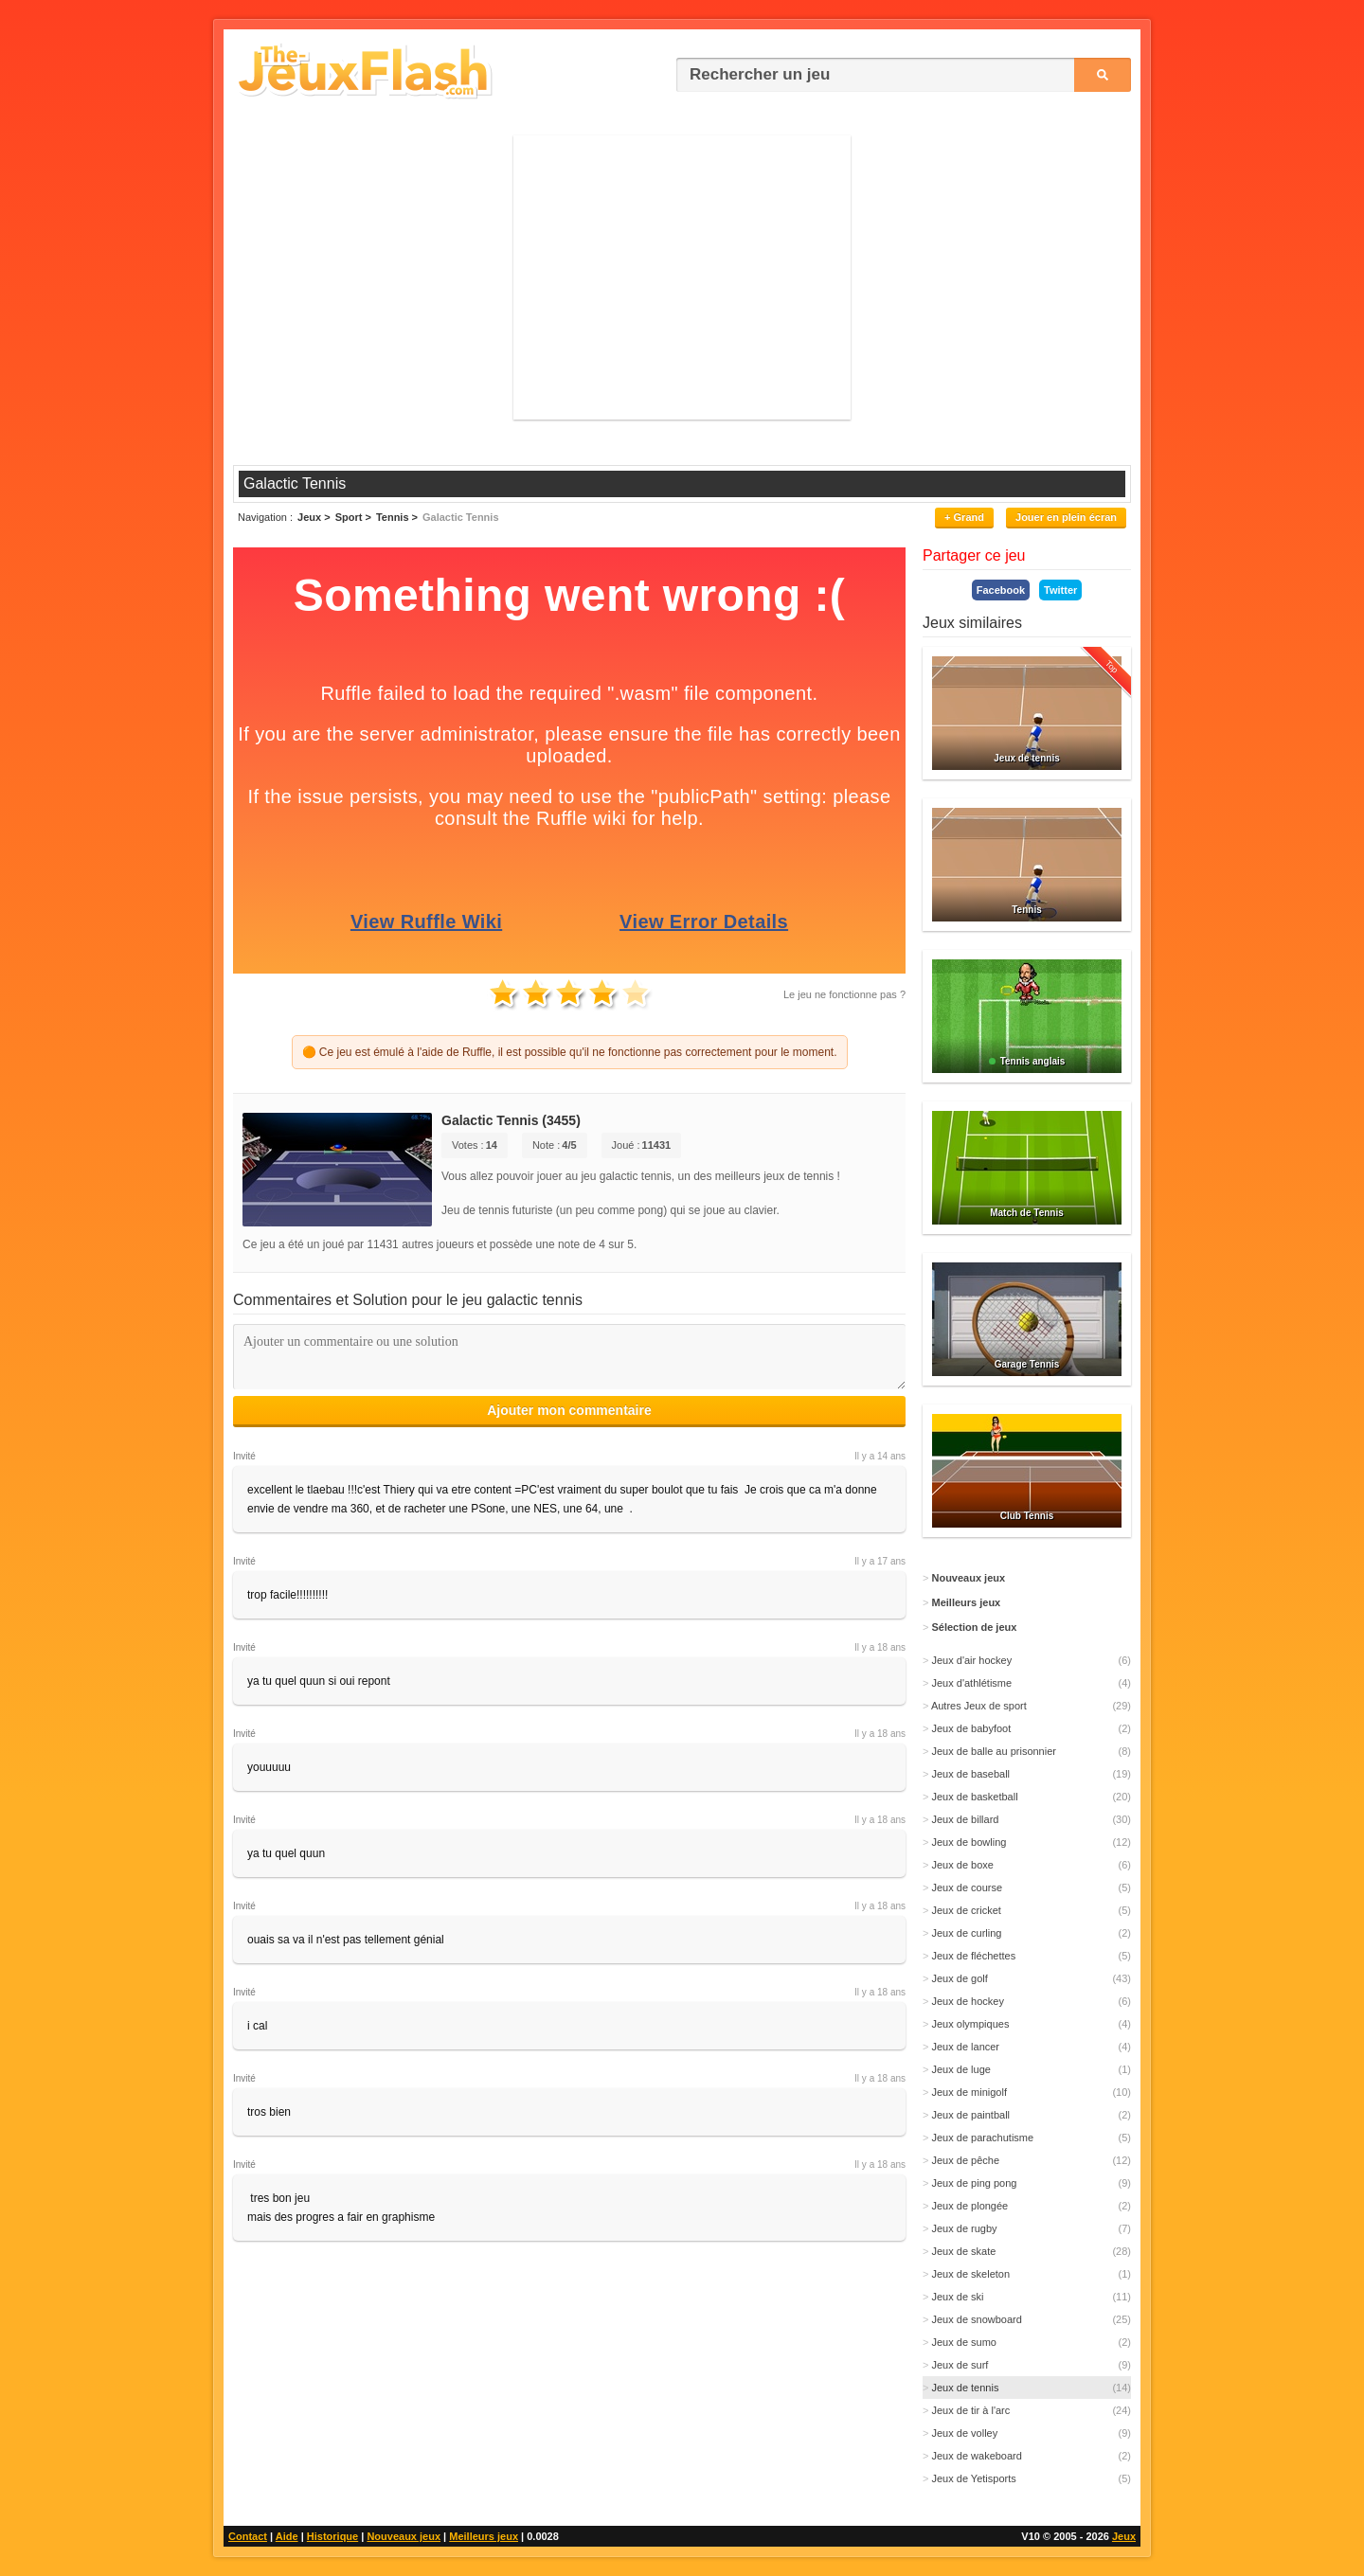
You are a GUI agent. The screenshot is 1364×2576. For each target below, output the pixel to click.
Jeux (1124, 2536)
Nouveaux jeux (403, 2536)
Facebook (1001, 590)
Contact (247, 2536)
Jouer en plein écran (1066, 517)
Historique (332, 2536)
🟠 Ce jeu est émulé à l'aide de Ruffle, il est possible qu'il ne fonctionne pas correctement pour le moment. (569, 1052)
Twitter (1060, 590)
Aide (287, 2536)
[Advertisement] (682, 277)
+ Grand (964, 517)
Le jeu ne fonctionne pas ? (844, 994)
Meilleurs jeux (483, 2536)
